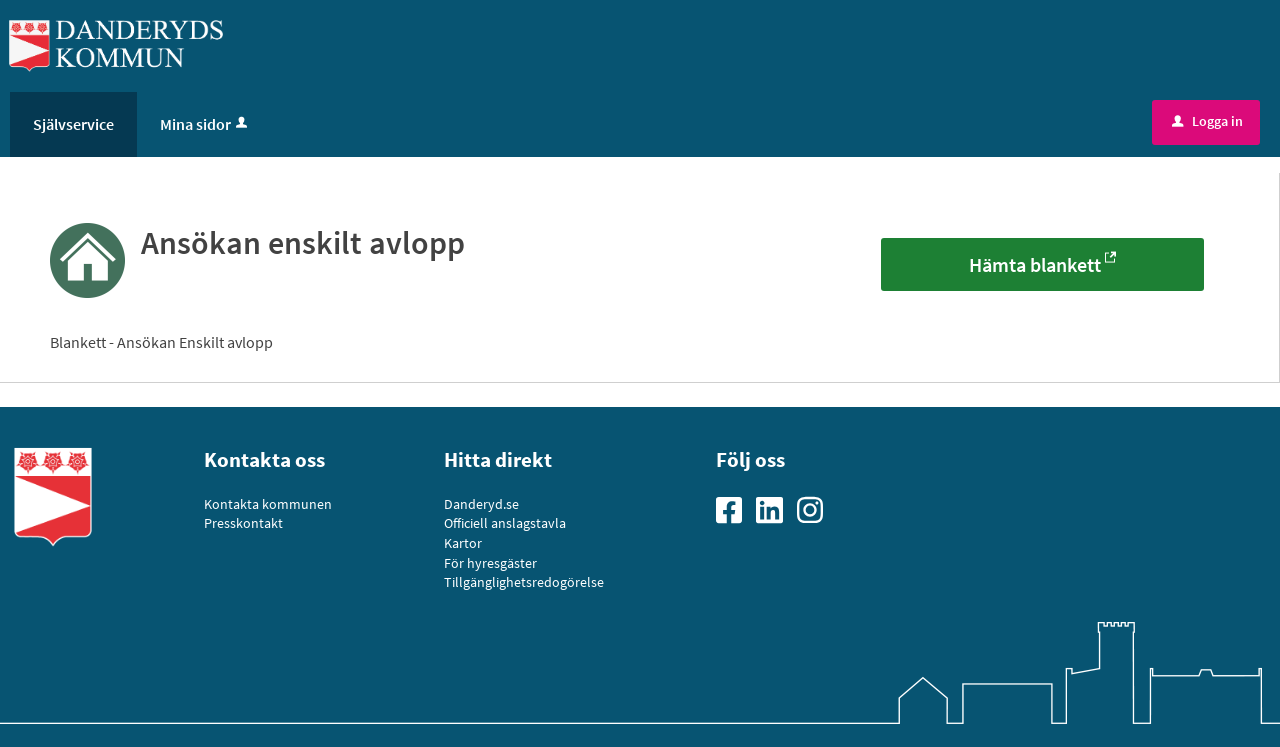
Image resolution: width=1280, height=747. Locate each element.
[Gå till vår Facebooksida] (736, 508)
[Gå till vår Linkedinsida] (776, 508)
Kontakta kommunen (268, 504)
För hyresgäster (490, 563)
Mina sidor (205, 124)
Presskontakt (243, 523)
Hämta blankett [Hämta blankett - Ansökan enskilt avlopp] (1035, 264)
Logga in (1207, 121)
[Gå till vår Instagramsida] (817, 508)
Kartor (463, 543)
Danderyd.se (481, 504)
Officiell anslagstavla (505, 523)
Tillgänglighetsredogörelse (524, 582)
